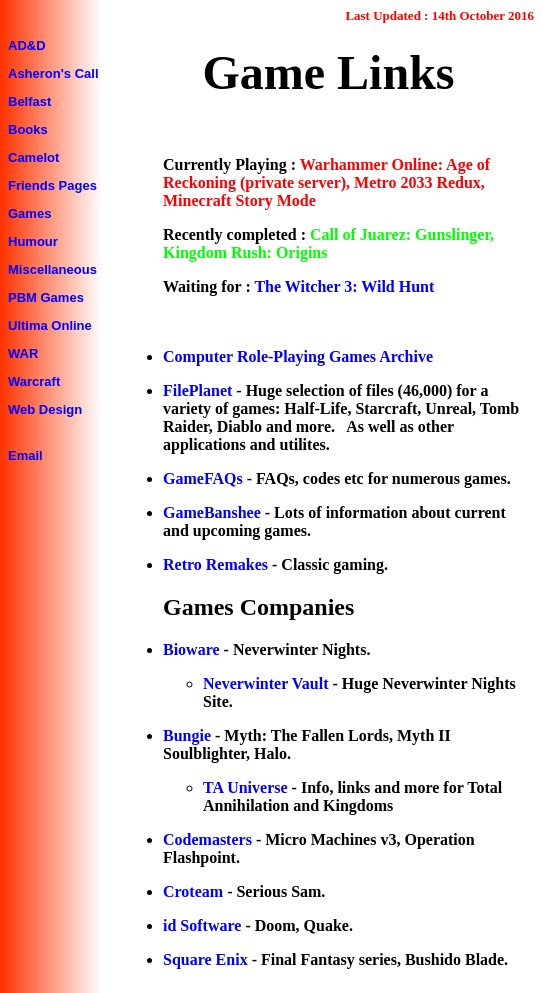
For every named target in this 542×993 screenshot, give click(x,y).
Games (29, 213)
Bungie (187, 735)
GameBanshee (212, 512)
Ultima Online (50, 325)
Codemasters (207, 839)
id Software (202, 925)
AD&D (27, 45)
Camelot (33, 157)
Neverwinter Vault (265, 683)
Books (28, 129)
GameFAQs (205, 478)
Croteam (193, 891)
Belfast (29, 101)
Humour (33, 241)
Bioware (191, 649)
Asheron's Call (53, 73)
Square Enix (205, 959)
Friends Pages (52, 185)
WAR (23, 353)
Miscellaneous (52, 269)
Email (25, 455)
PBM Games (46, 297)
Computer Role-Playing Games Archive (298, 356)
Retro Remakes (215, 564)
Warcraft (34, 381)
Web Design (45, 409)
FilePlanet (197, 390)
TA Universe (245, 787)
